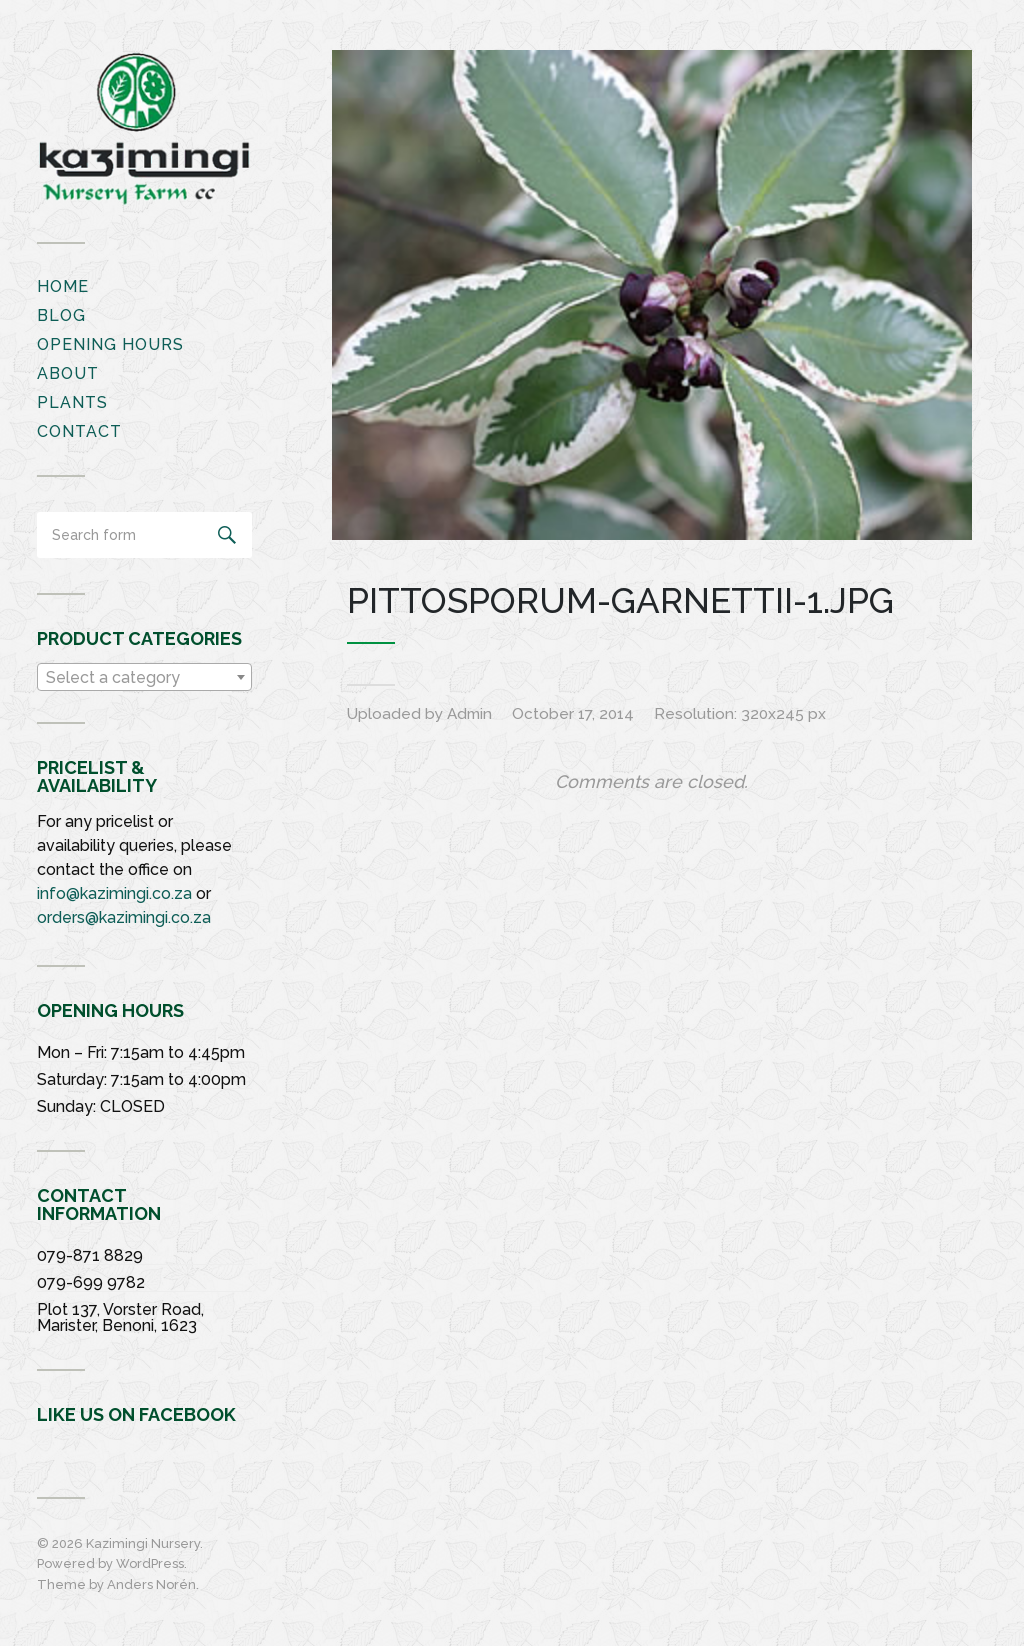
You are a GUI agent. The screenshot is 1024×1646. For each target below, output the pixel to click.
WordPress (150, 1563)
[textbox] (144, 678)
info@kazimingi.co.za (114, 893)
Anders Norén (151, 1584)
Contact (79, 431)
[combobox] (144, 677)
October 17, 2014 (573, 714)
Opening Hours (110, 344)
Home (63, 286)
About (68, 373)
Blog (61, 315)
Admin (469, 714)
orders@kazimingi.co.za (124, 917)
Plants (72, 402)
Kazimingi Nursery (143, 1543)
